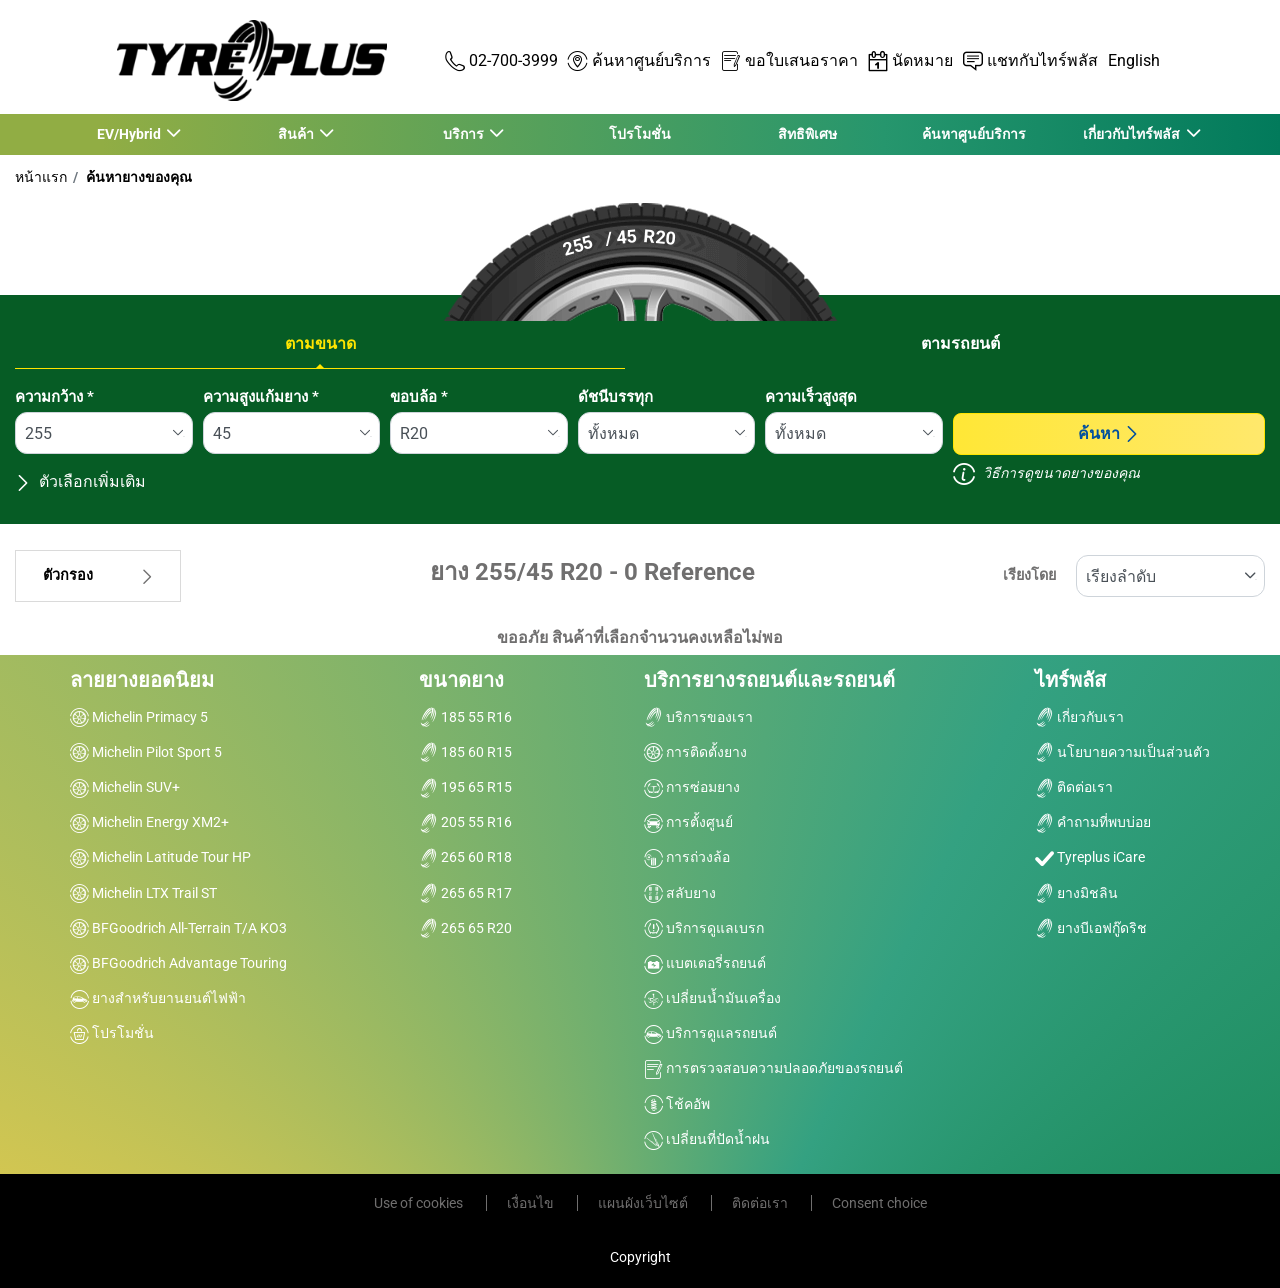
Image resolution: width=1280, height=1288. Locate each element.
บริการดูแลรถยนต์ (710, 1033)
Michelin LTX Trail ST (143, 893)
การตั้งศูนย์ (688, 822)
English (1134, 60)
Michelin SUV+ (125, 787)
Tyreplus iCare (1090, 857)
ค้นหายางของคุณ (137, 177)
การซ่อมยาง (692, 787)
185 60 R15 (465, 752)
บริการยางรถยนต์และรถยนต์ (769, 680)
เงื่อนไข (532, 1203)
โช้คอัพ (677, 1104)
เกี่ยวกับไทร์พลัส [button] (1133, 134)
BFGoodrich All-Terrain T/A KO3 (178, 928)
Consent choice (879, 1203)
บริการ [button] (464, 134)
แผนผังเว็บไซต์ (644, 1203)
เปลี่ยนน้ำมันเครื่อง (712, 998)
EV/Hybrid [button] (129, 134)
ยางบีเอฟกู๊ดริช (1091, 928)
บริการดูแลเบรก (704, 928)
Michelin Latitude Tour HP (160, 857)
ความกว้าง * (54, 397)
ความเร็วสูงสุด (811, 397)
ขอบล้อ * (419, 397)
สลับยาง (680, 893)
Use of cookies (420, 1203)
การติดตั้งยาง (695, 752)
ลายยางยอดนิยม (142, 680)
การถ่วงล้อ (687, 857)
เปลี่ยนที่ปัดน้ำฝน (707, 1139)
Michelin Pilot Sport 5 (146, 752)
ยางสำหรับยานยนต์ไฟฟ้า (158, 998)
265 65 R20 (465, 928)
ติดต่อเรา (1074, 787)
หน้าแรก (41, 177)
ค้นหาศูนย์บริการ (974, 134)
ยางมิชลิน (1076, 893)
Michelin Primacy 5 (139, 717)
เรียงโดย (1029, 575)
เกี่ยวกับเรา (1079, 717)
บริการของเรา (698, 717)
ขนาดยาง (461, 680)
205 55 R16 (465, 822)
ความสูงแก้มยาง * (261, 397)
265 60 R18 (465, 857)
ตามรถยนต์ (960, 343)
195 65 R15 (465, 787)
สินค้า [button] (296, 134)
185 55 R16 (465, 717)
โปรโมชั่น (640, 134)
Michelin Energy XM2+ (149, 822)
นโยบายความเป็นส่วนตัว (1122, 752)
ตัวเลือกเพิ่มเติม (80, 481)
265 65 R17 (465, 893)
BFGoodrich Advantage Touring (178, 963)
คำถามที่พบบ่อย (1093, 822)
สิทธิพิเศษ (807, 134)
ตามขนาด (320, 343)
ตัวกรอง (98, 575)
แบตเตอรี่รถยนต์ (705, 963)
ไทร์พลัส (1070, 680)
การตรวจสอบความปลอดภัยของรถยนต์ (773, 1068)
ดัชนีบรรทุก (615, 397)
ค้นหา (1109, 433)
